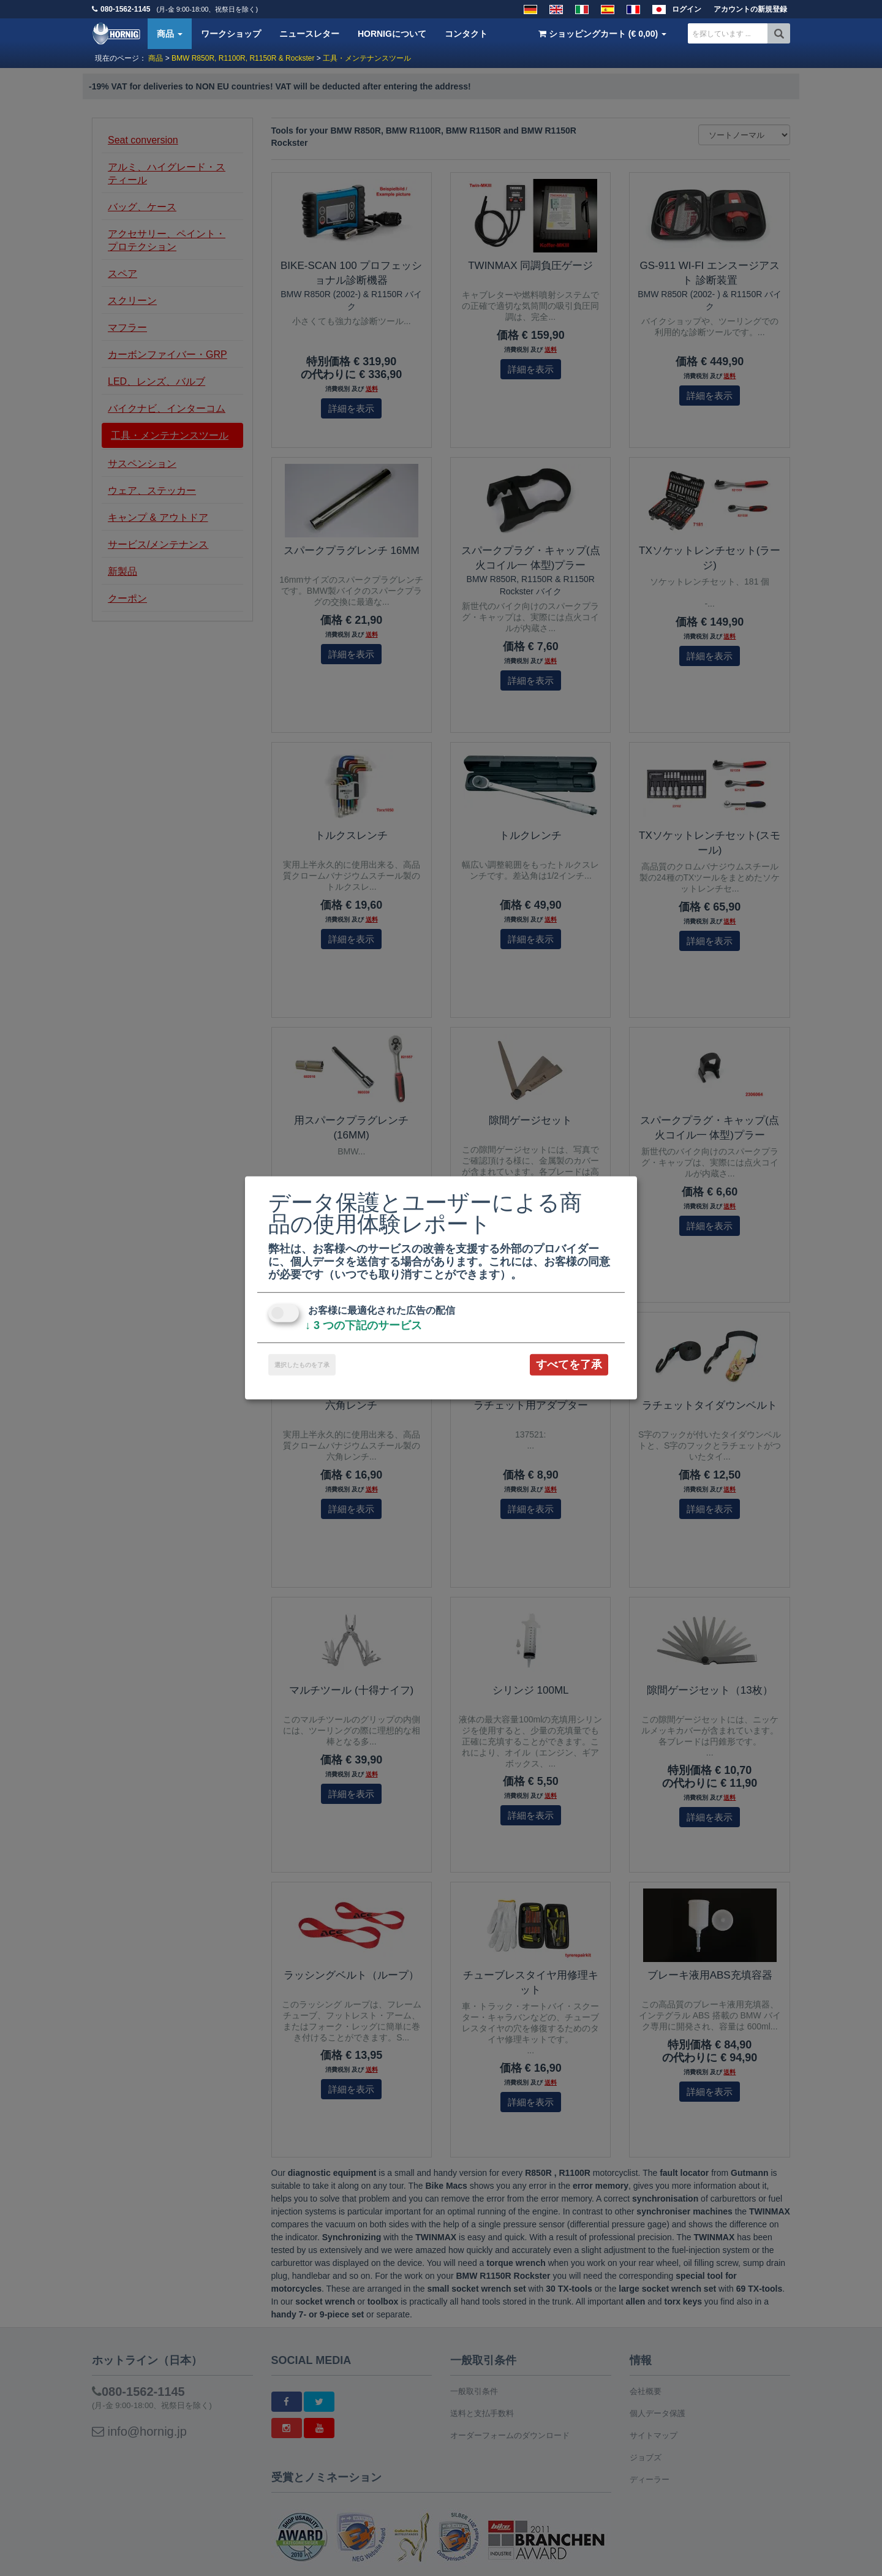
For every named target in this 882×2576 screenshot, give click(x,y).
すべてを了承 (569, 1364)
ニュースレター (309, 34)
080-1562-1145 (125, 9)
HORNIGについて (392, 34)
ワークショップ (231, 34)
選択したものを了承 (302, 1365)
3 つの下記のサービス (363, 1325)
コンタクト (466, 34)
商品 (170, 34)
